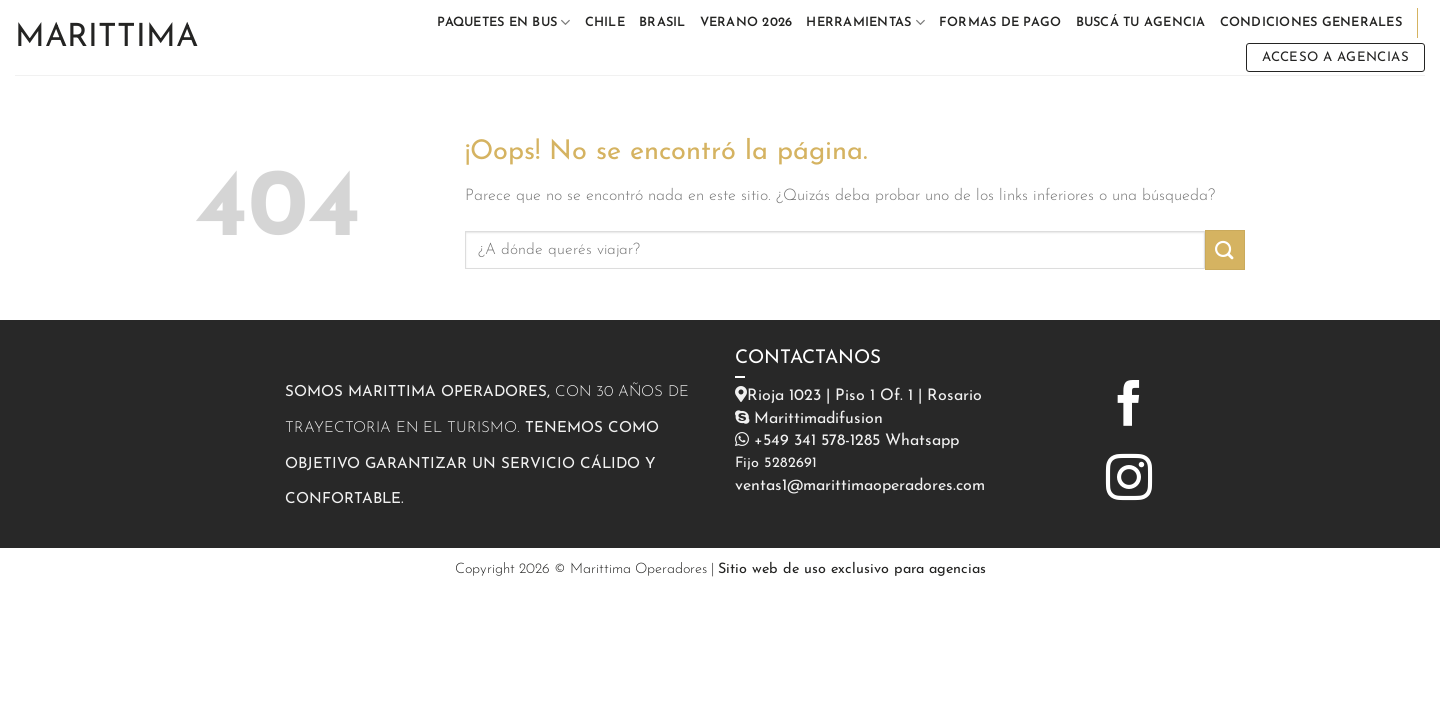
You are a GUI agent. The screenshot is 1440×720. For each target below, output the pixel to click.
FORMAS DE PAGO (1000, 22)
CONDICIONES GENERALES (1311, 22)
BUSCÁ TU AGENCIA (1141, 22)
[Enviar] (1225, 249)
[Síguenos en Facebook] (1129, 407)
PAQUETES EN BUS (503, 22)
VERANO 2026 (746, 22)
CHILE (605, 22)
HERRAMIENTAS (865, 22)
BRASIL (662, 22)
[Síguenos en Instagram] (1129, 481)
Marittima (106, 38)
